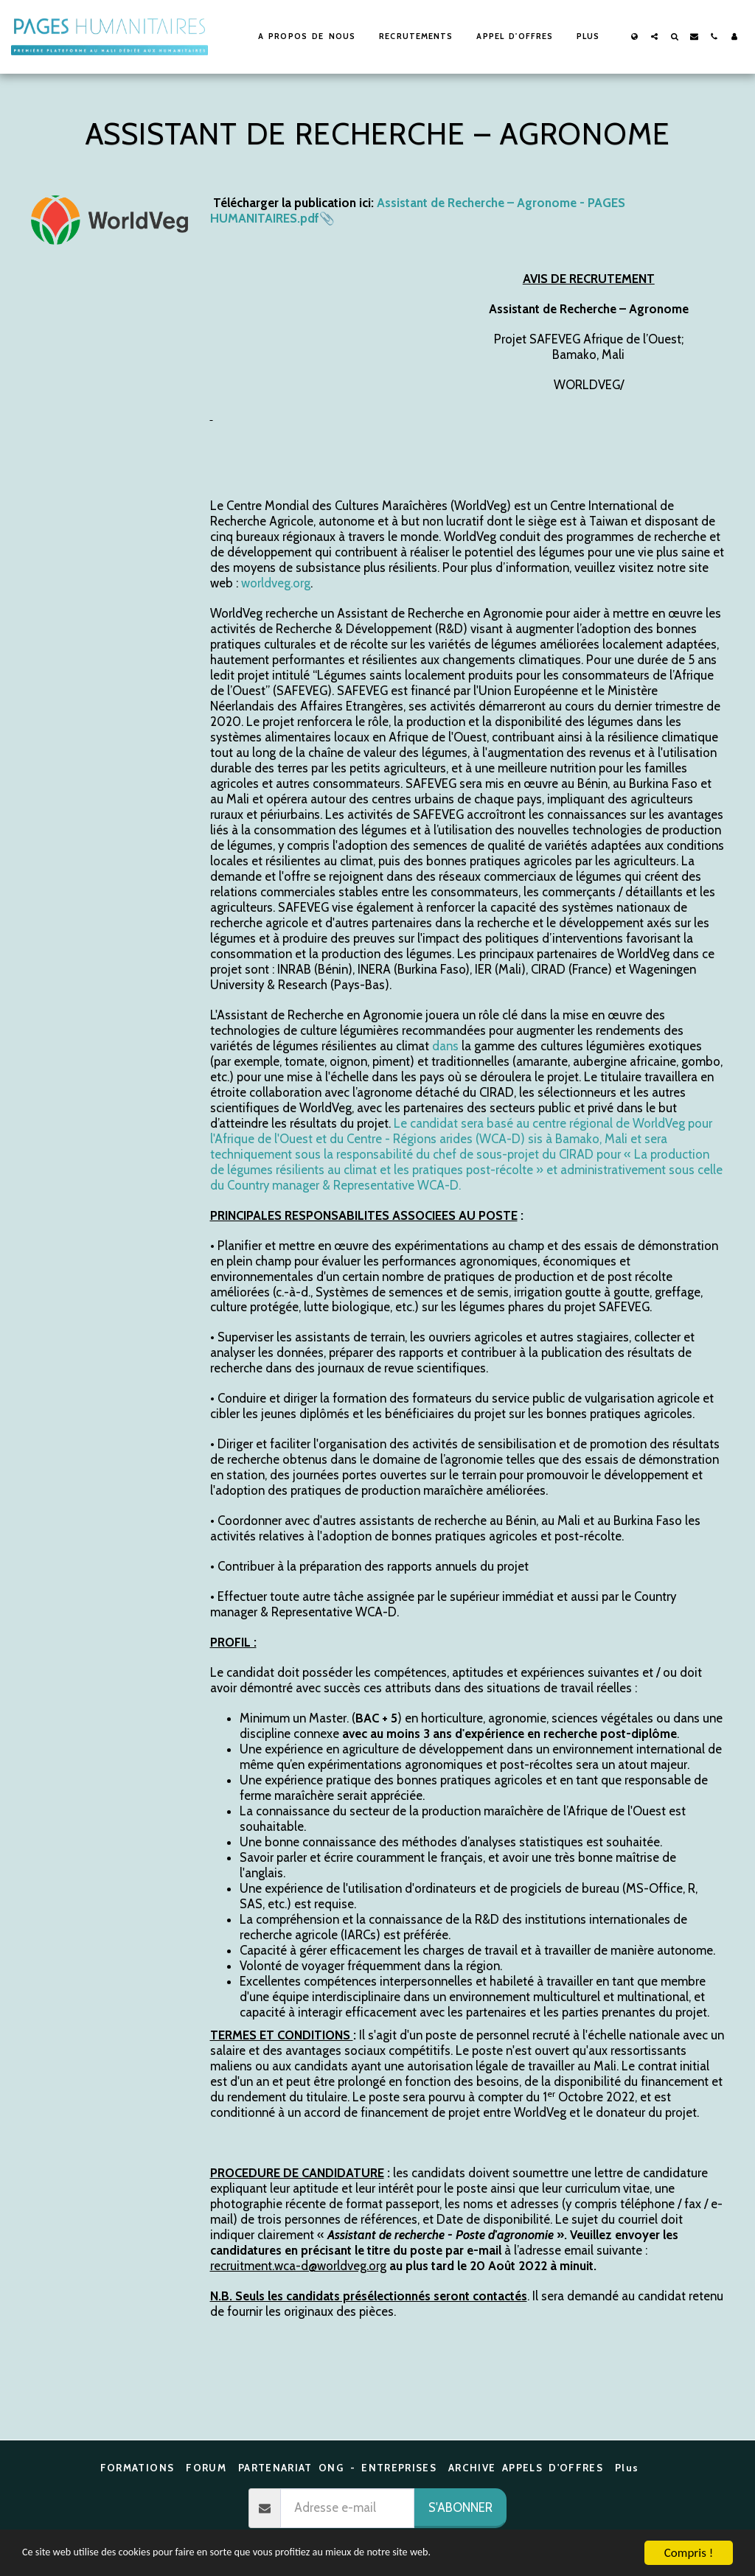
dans (445, 1046)
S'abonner (460, 2507)
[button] (654, 36)
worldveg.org (275, 583)
